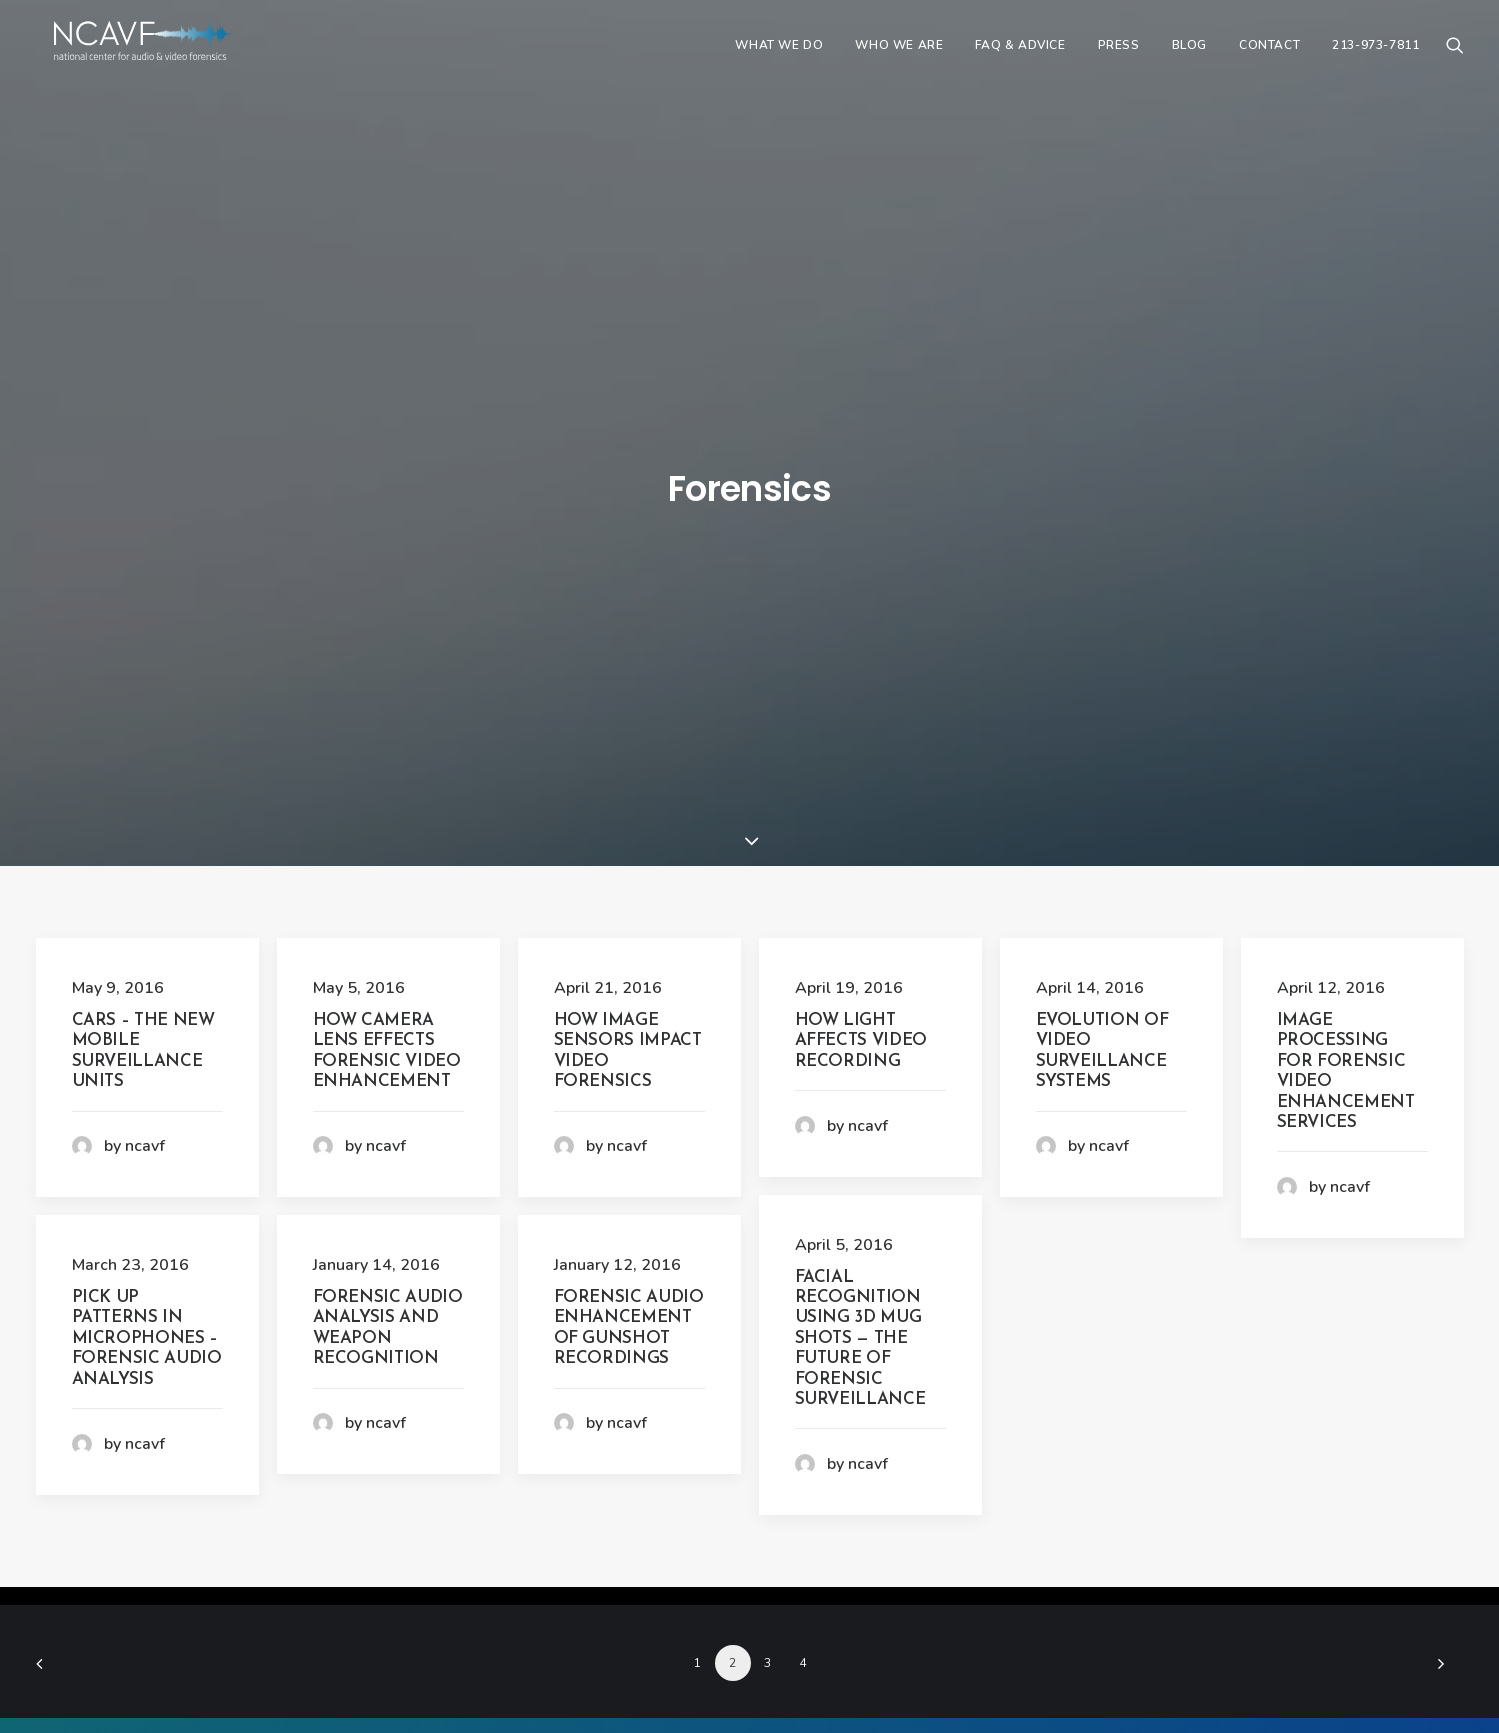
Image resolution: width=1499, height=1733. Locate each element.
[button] (1455, 57)
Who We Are (899, 57)
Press (1119, 57)
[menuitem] (779, 57)
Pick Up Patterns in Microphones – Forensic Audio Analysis (147, 832)
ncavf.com (656, 1673)
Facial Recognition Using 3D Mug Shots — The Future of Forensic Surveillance (860, 832)
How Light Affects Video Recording (861, 535)
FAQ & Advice (1020, 57)
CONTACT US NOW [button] (749, 1469)
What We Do (779, 57)
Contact (1269, 57)
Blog (1189, 57)
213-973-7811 (1375, 57)
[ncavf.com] (165, 57)
